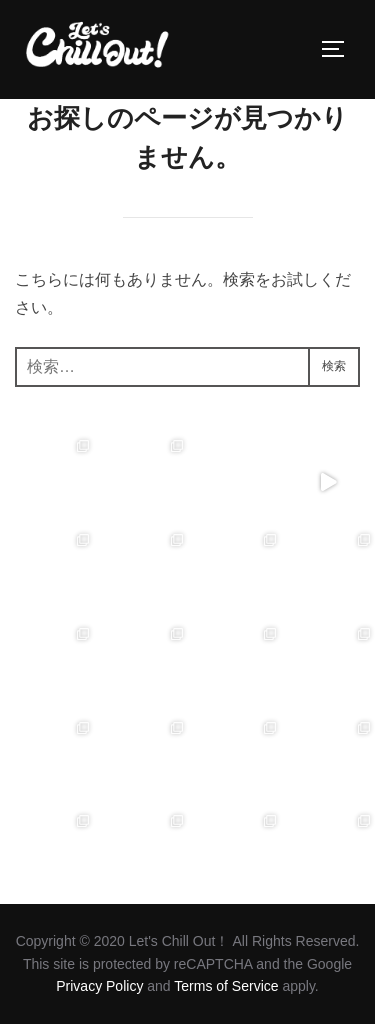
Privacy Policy (99, 986)
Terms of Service (226, 986)
